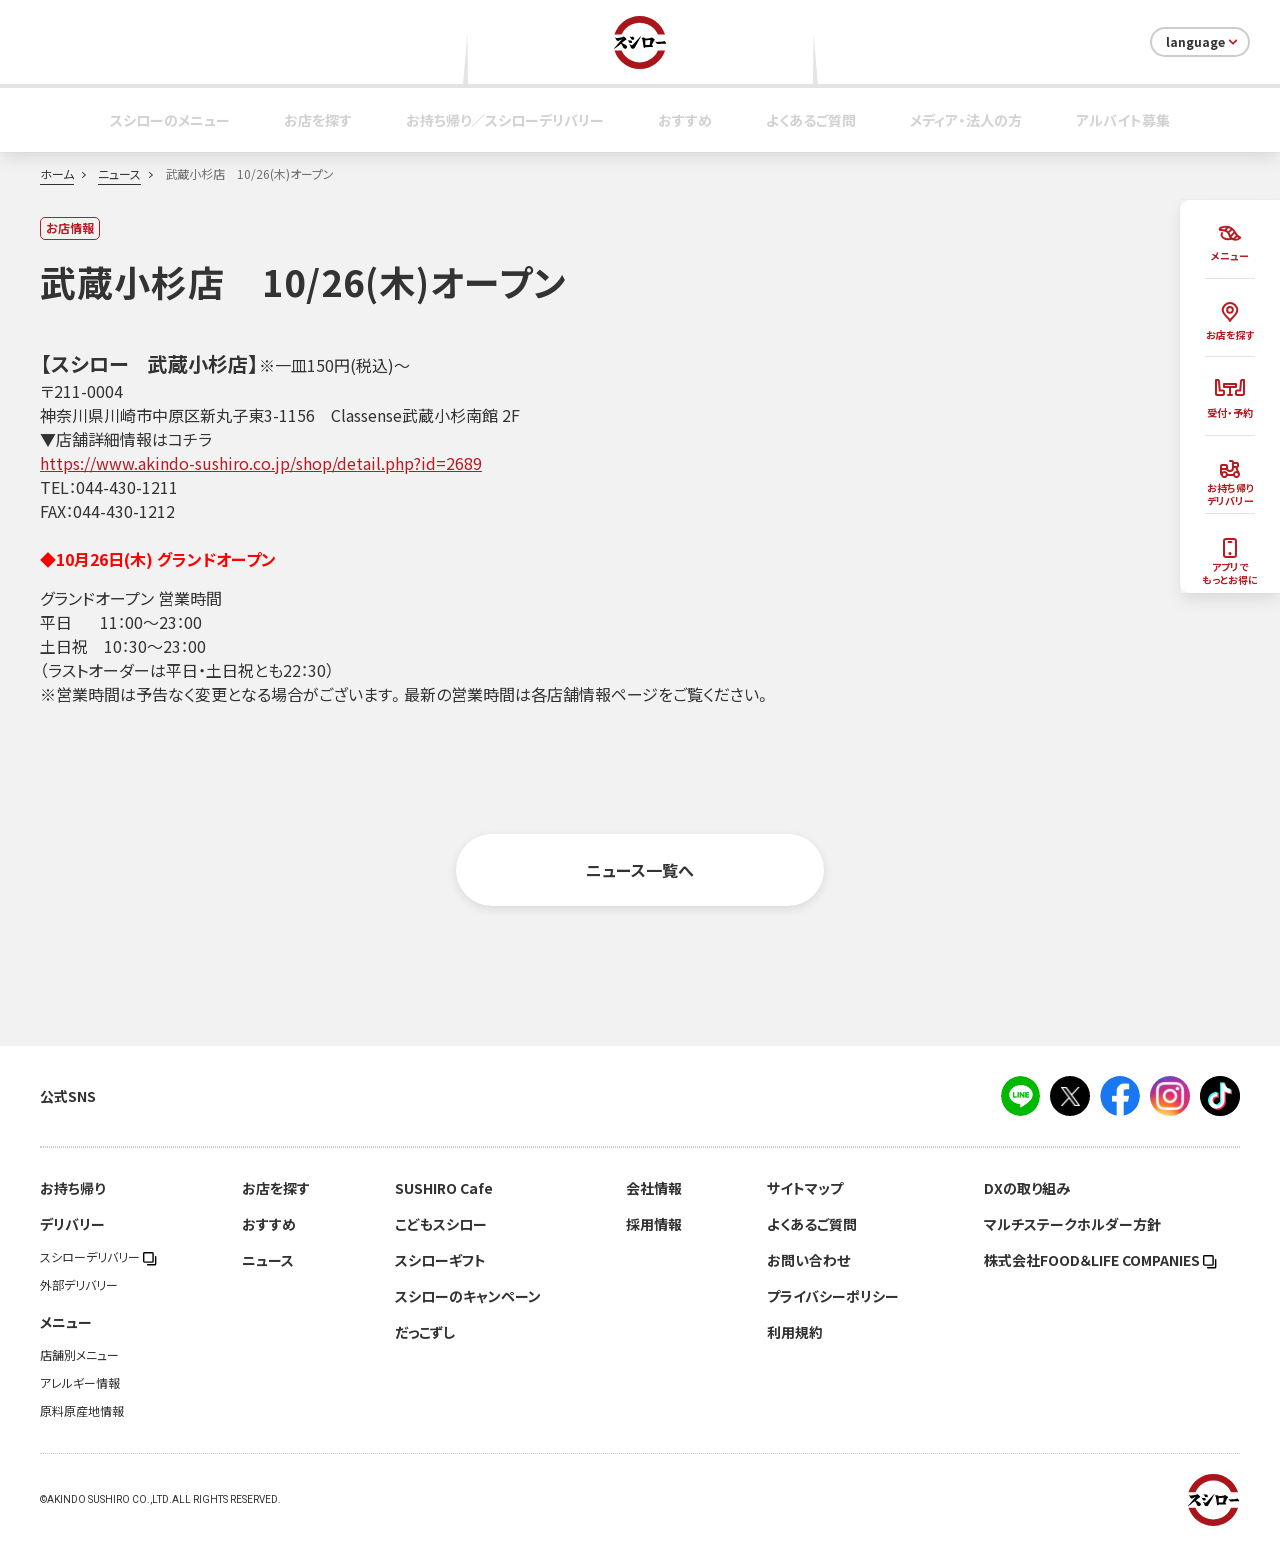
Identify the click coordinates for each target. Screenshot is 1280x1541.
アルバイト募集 (1123, 120)
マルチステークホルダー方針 (1072, 1224)
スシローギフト (440, 1260)
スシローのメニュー (170, 120)
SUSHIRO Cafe (444, 1188)
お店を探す (318, 120)
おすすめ (685, 120)
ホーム (57, 174)
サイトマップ (805, 1188)
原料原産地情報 (82, 1411)
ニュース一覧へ (640, 870)
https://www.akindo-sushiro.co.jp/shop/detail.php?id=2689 (261, 463)
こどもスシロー (441, 1224)
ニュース (119, 174)
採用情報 (654, 1224)
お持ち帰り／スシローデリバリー (505, 120)
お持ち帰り (72, 1188)
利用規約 (795, 1332)
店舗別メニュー (79, 1355)
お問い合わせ (808, 1260)
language (1203, 42)
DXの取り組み (1027, 1188)
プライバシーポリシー (833, 1296)
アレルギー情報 (80, 1383)
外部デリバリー (79, 1285)
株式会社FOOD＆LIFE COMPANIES (1100, 1260)
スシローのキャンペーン (468, 1296)
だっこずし (425, 1332)
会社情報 (654, 1188)
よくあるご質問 (811, 120)
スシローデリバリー (98, 1257)
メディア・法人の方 (966, 120)
